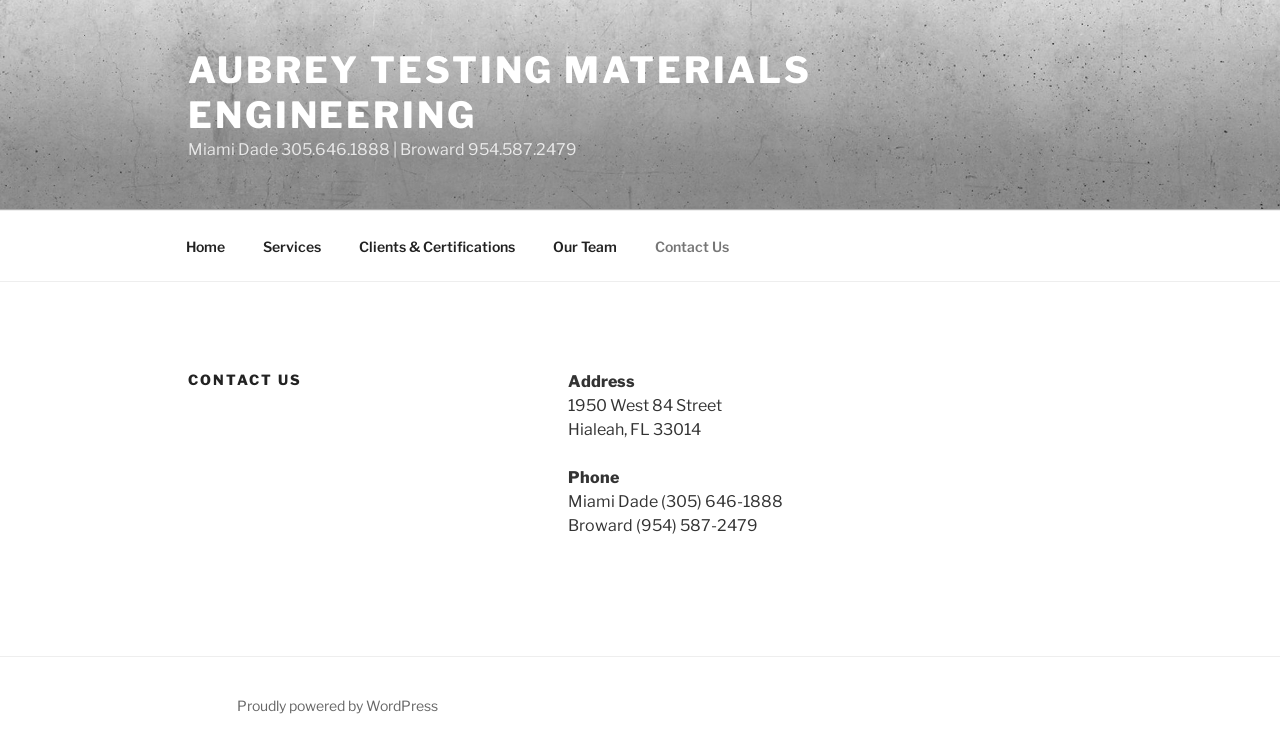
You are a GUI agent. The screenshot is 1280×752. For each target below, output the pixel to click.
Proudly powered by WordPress (337, 705)
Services (292, 246)
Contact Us (692, 246)
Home (205, 246)
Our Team (585, 246)
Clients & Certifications (437, 246)
